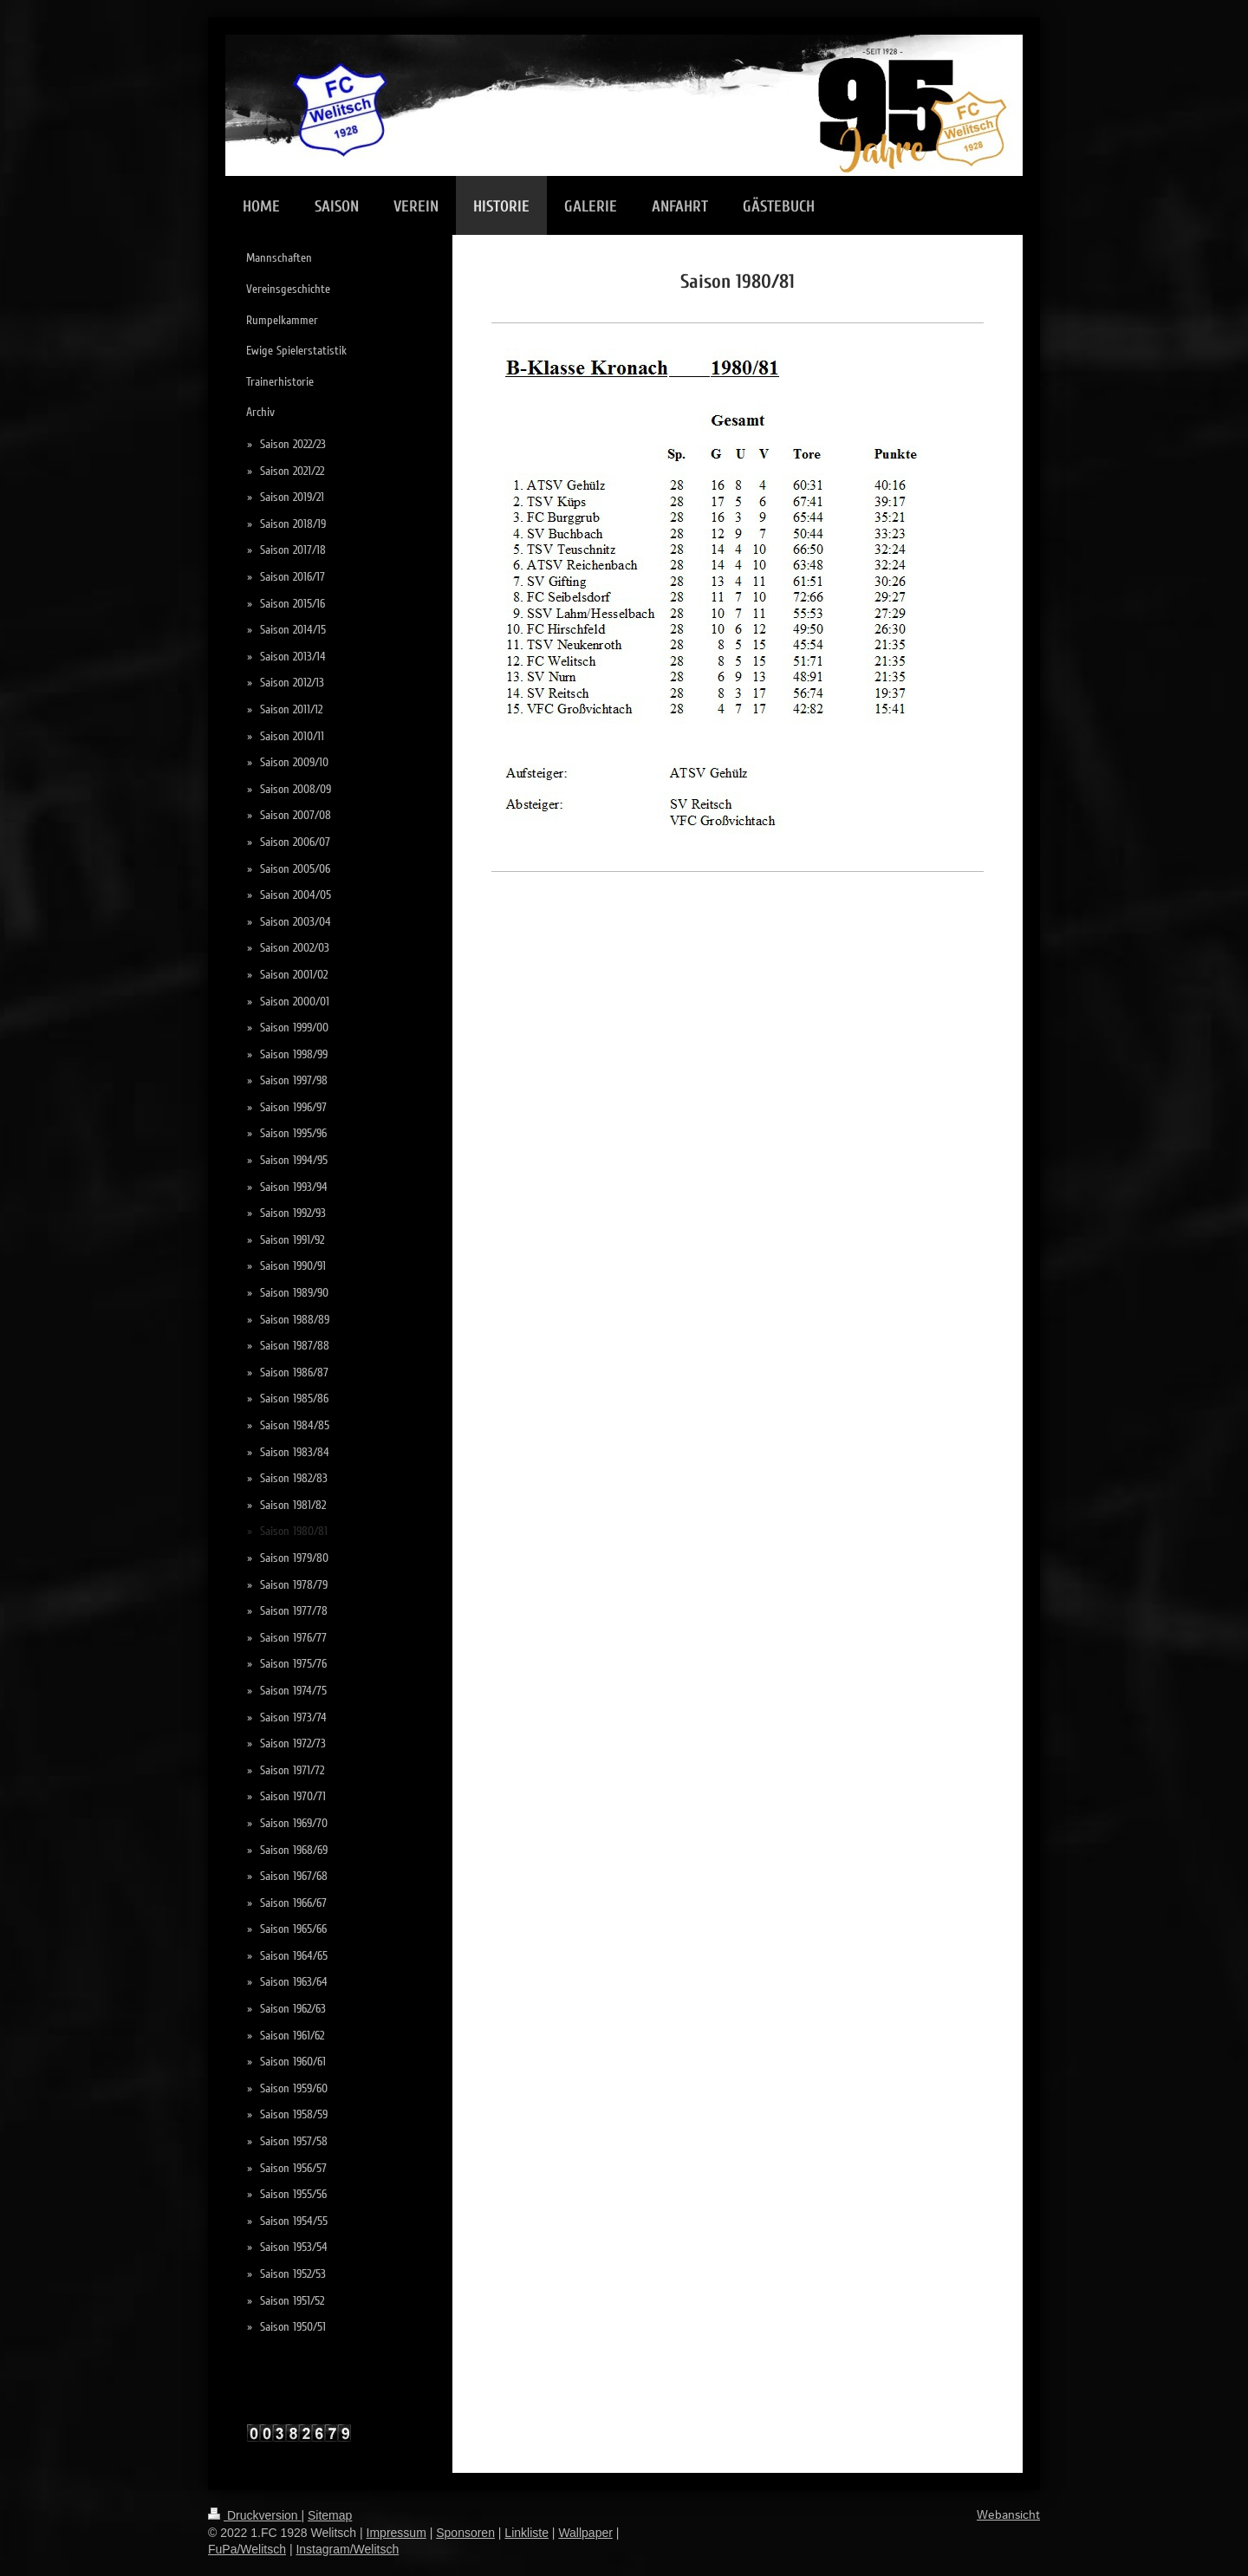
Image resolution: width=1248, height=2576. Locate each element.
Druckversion (254, 2515)
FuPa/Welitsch (247, 2549)
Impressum (396, 2533)
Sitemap (330, 2515)
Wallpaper (585, 2533)
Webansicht (1008, 2515)
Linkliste (526, 2533)
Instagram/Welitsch (347, 2549)
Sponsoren (465, 2533)
